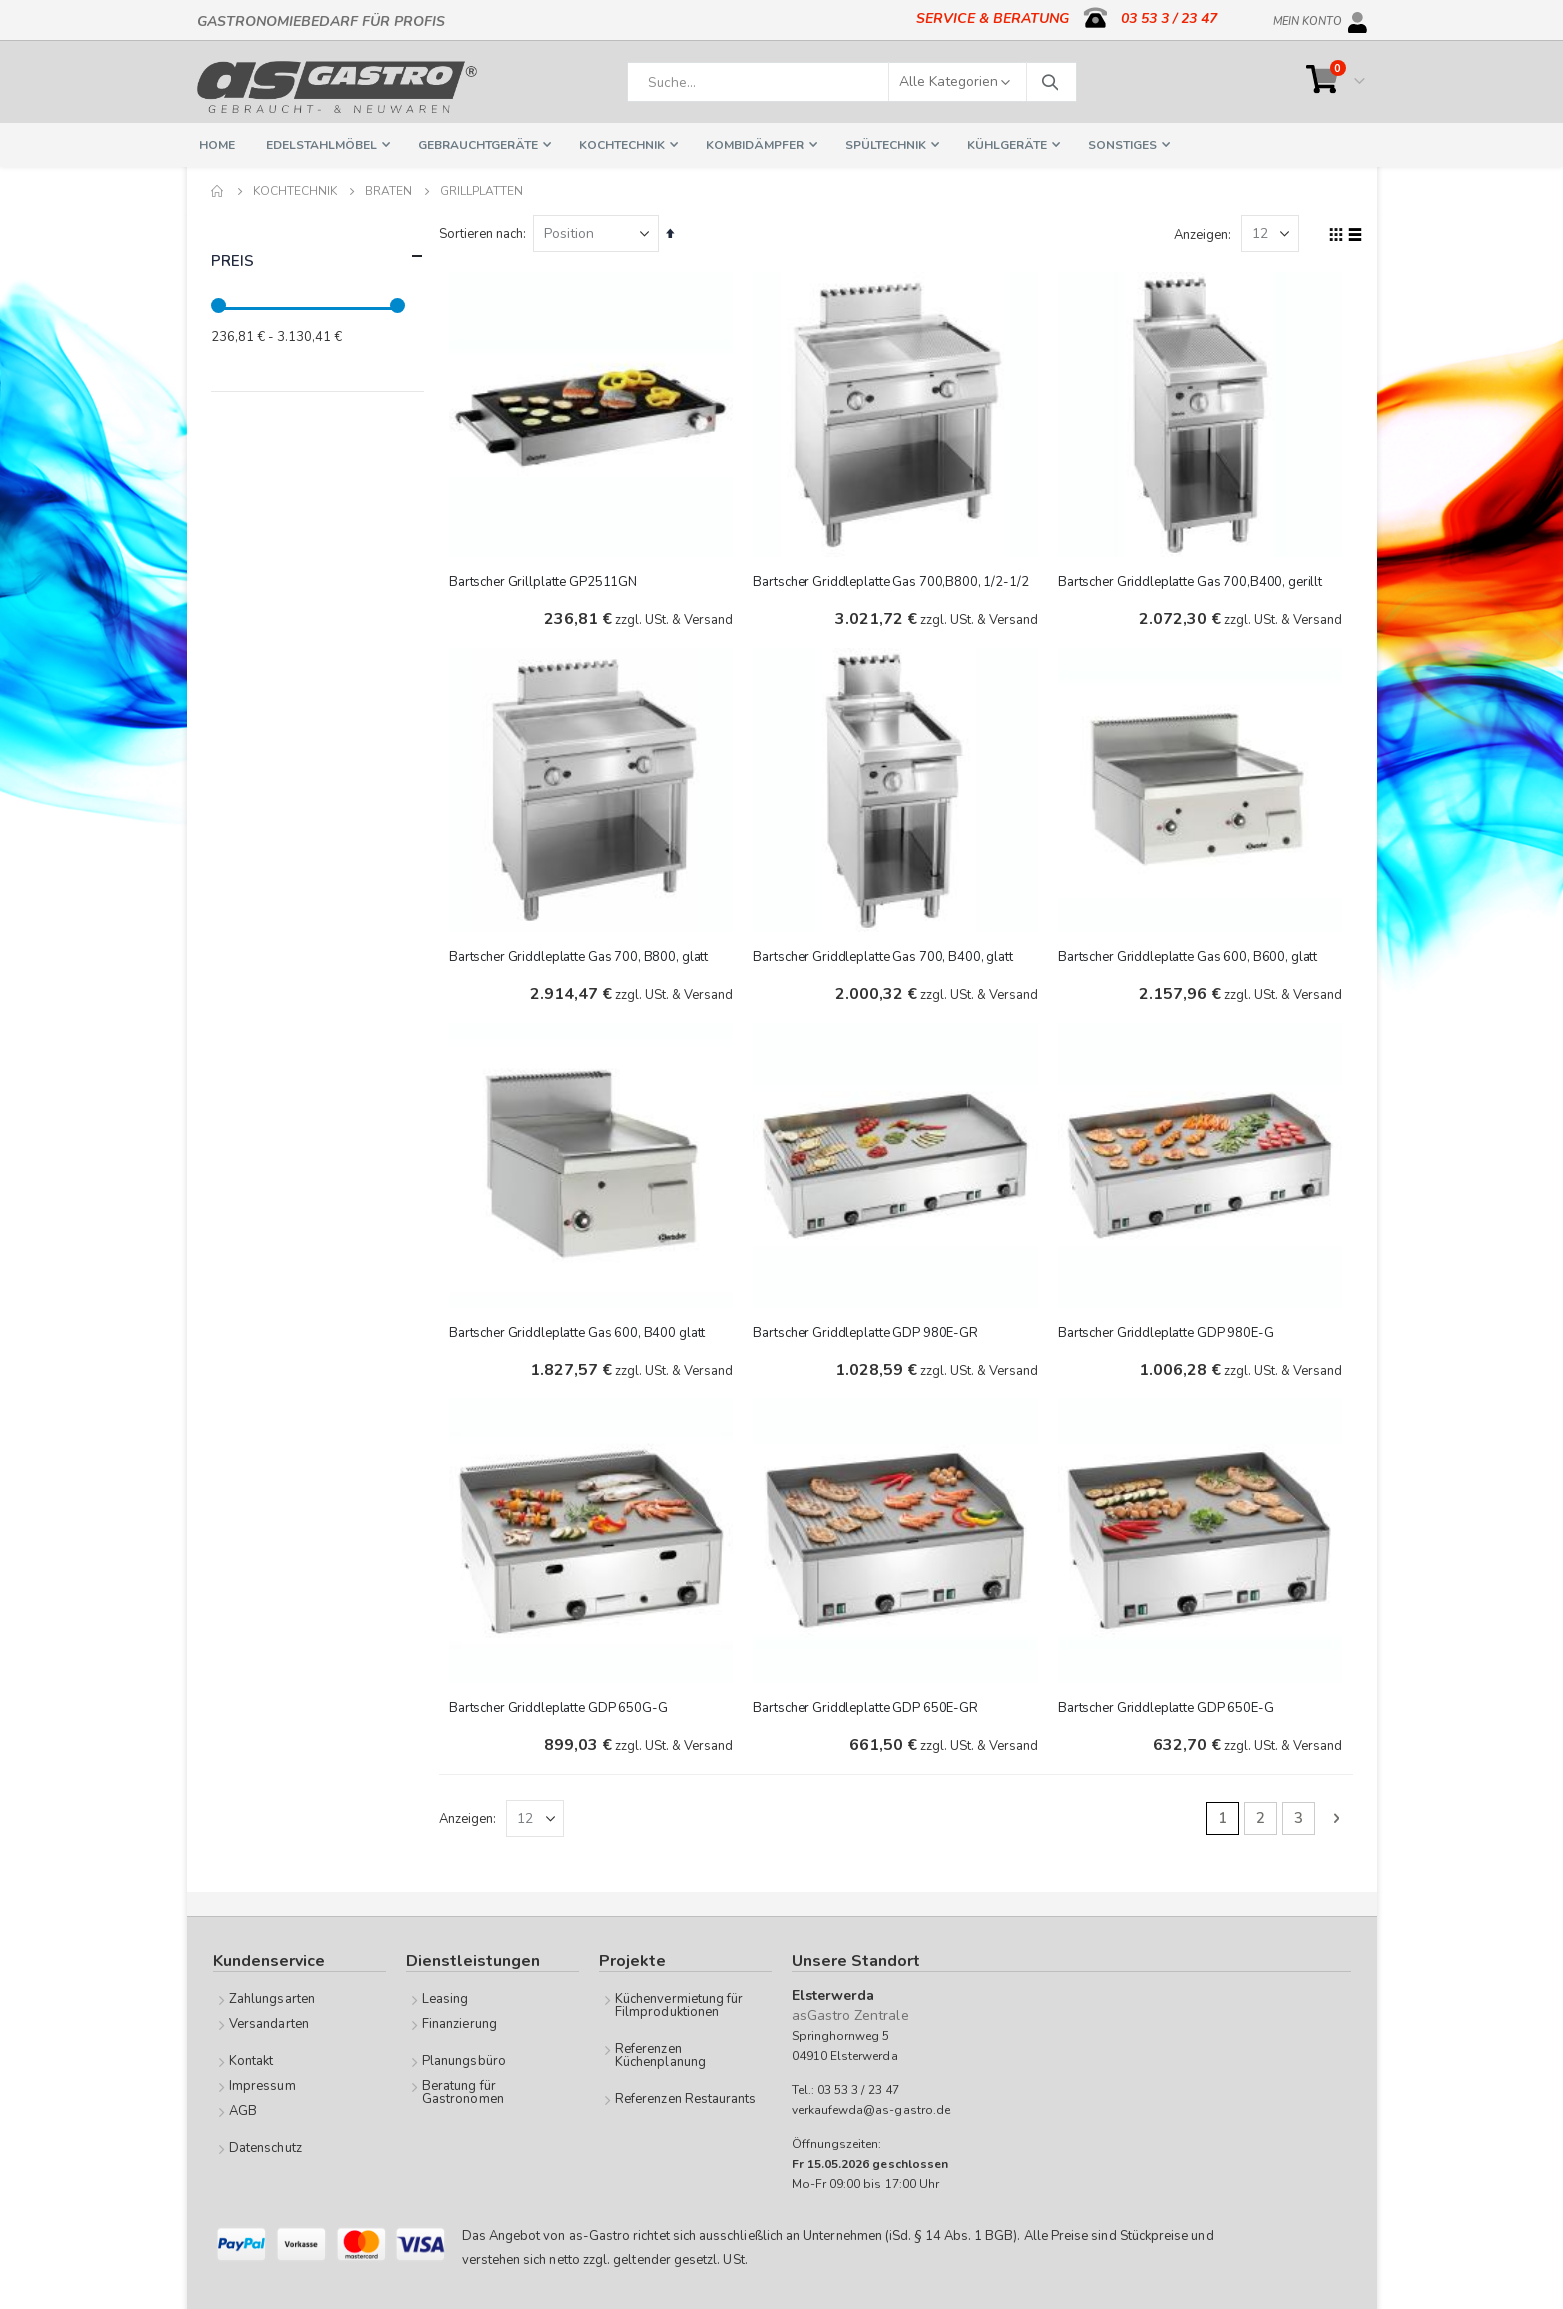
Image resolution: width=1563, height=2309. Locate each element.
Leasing (445, 1998)
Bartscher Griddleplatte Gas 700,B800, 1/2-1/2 (894, 580)
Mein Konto (1307, 18)
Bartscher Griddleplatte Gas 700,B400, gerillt (1192, 580)
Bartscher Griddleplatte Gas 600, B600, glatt (1189, 955)
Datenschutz (265, 2147)
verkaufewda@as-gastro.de (871, 2109)
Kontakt (251, 2060)
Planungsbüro (464, 2060)
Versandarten (269, 2023)
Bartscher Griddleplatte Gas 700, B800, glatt (583, 955)
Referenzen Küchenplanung (660, 2054)
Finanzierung (459, 2023)
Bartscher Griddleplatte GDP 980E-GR (869, 1330)
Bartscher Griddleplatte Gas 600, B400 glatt (582, 1330)
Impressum (262, 2085)
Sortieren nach (486, 234)
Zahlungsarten (272, 1998)
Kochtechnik (295, 191)
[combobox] (852, 82)
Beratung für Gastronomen (463, 2091)
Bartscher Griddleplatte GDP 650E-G (1168, 1705)
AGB (243, 2110)
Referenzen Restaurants (685, 2098)
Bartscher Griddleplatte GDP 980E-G (1168, 1330)
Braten (388, 191)
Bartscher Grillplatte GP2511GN (548, 580)
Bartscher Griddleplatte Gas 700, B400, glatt (886, 955)
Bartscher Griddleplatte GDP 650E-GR (869, 1705)
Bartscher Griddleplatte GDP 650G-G (563, 1705)
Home (218, 191)
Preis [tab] (317, 256)
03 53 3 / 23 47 (1169, 18)
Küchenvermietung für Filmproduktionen (679, 2004)
